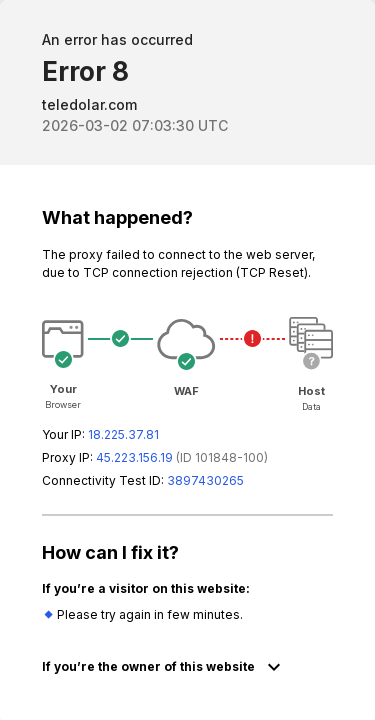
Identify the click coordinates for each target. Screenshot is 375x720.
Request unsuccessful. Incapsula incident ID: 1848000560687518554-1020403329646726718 (187, 360)
